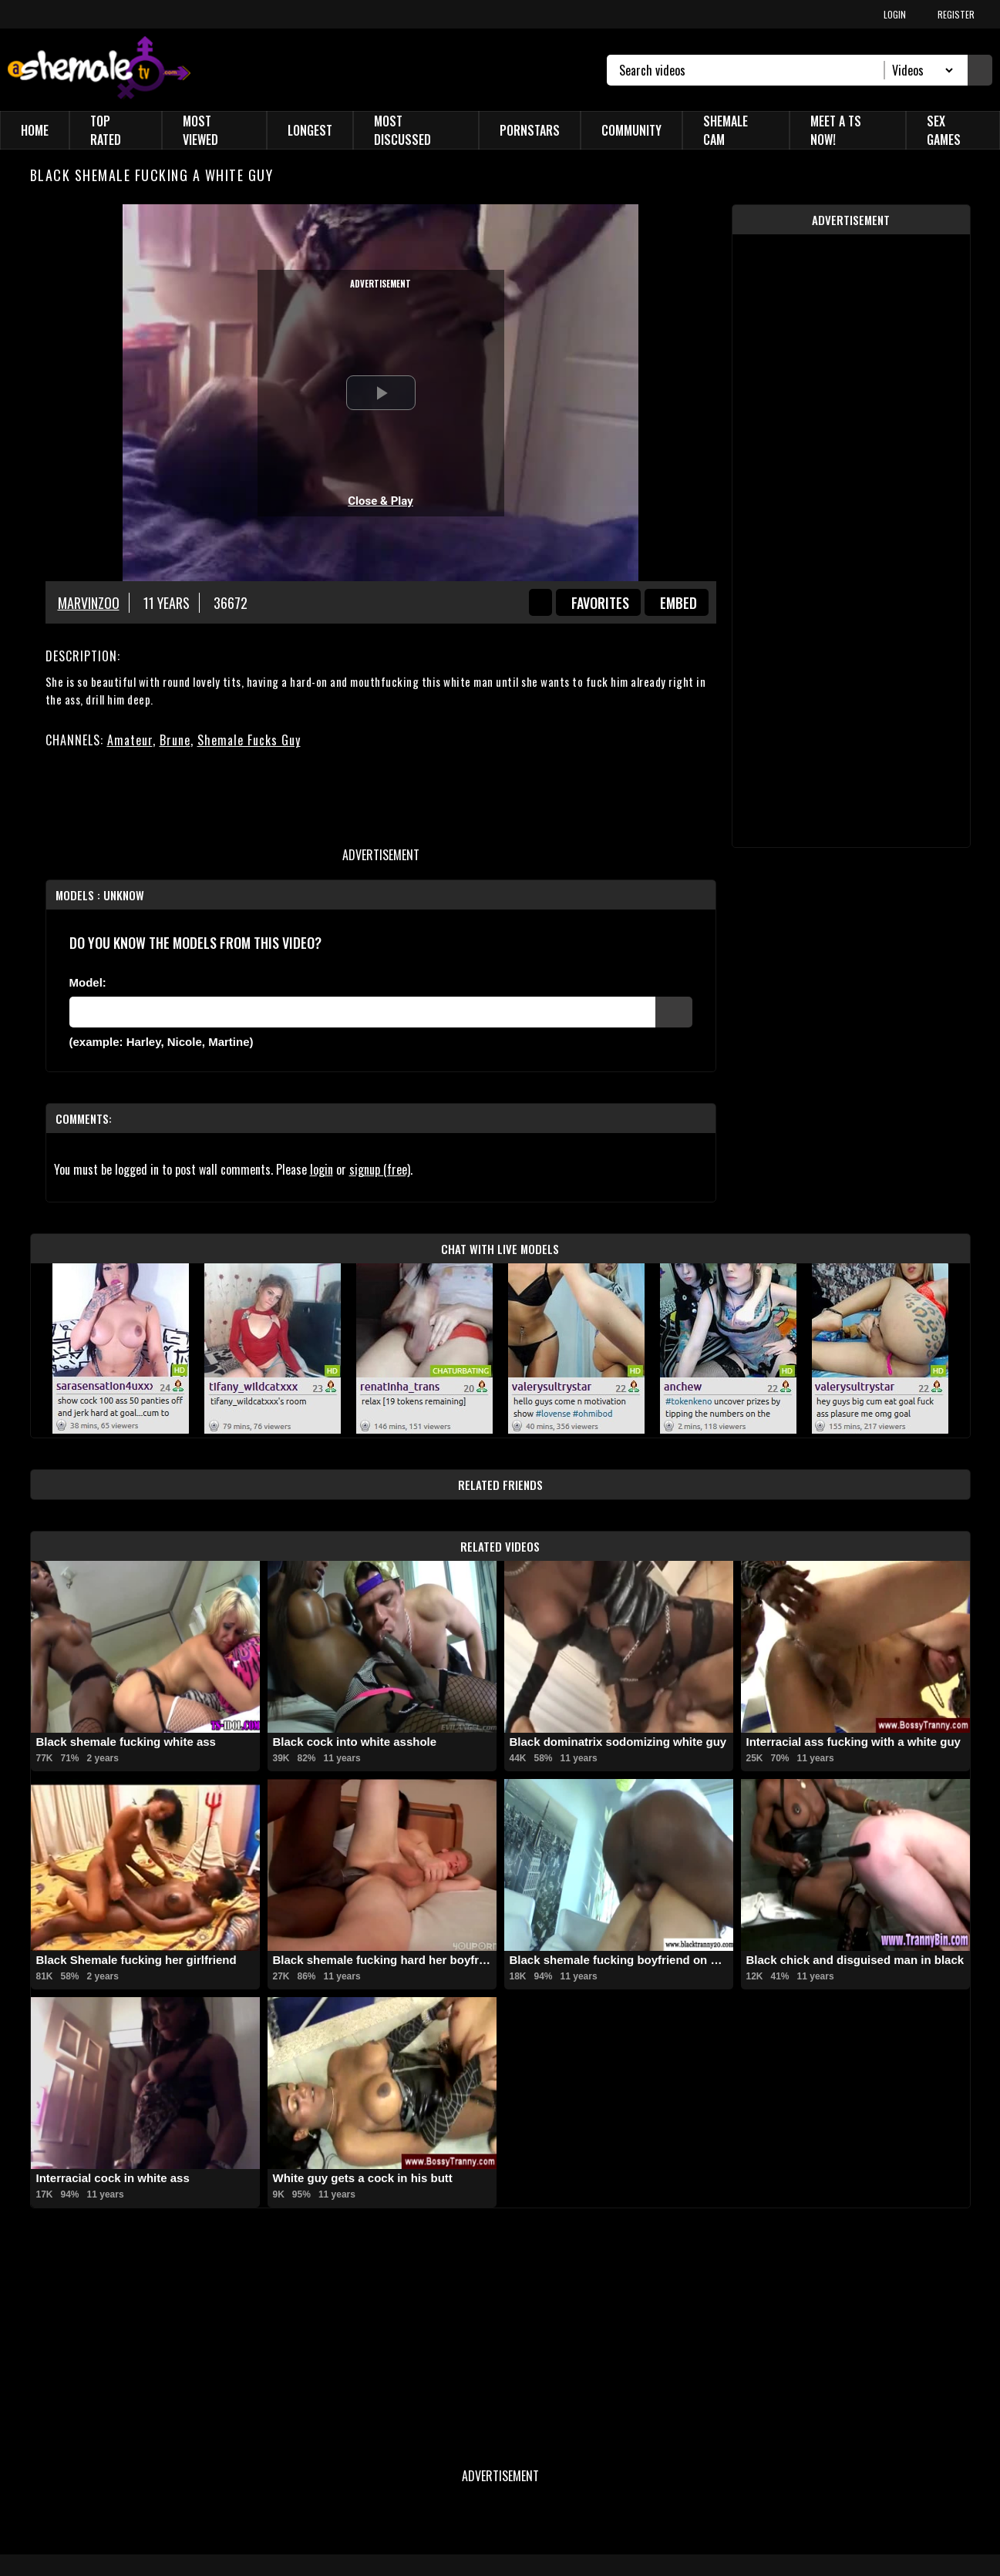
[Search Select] (920, 70)
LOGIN (895, 14)
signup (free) (379, 1169)
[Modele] (362, 1012)
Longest (310, 130)
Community (631, 130)
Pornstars (530, 130)
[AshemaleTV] (99, 69)
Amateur (130, 740)
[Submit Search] (980, 70)
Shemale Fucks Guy (249, 740)
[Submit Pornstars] (673, 1012)
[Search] (752, 70)
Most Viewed (200, 130)
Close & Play (380, 501)
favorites (600, 603)
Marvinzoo (89, 603)
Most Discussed (402, 130)
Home (35, 130)
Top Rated (105, 130)
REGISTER (956, 14)
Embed (678, 603)
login (321, 1169)
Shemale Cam (725, 130)
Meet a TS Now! (835, 130)
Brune (175, 740)
